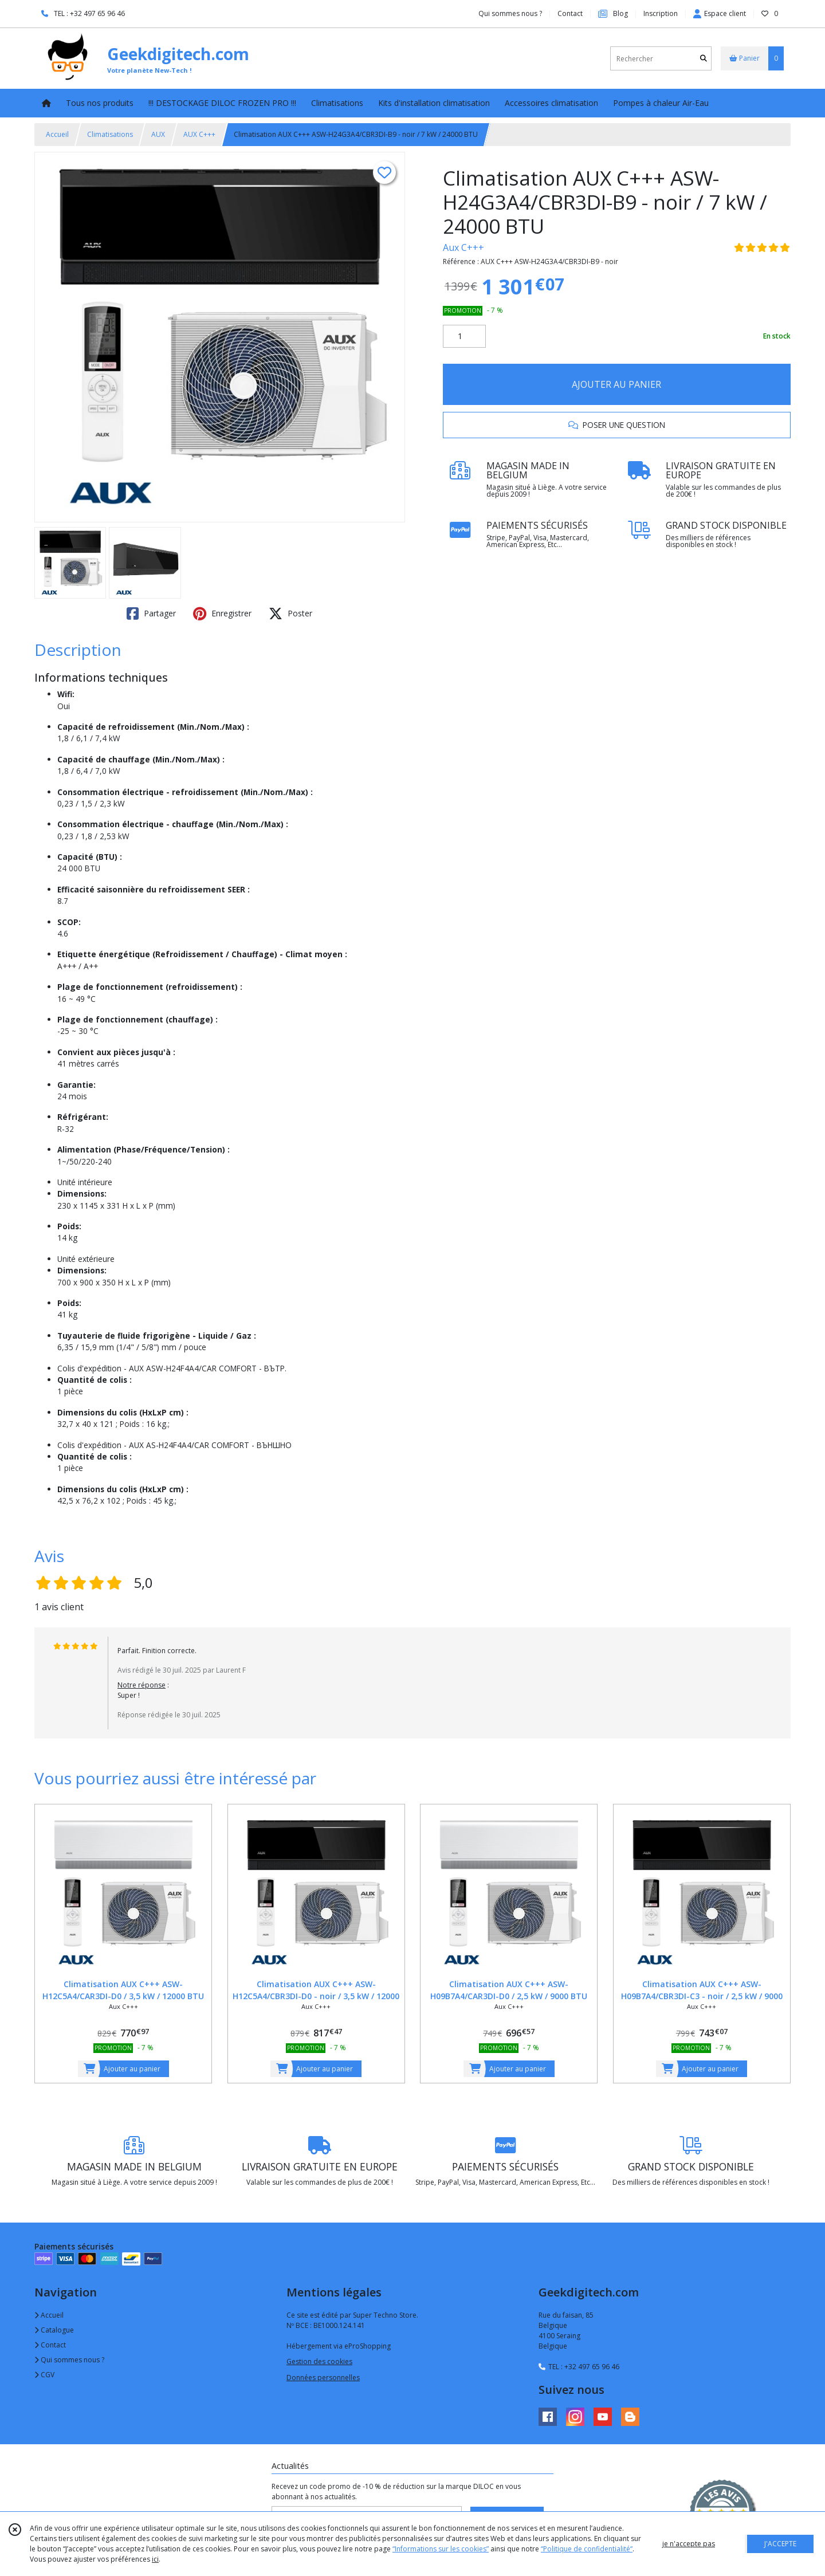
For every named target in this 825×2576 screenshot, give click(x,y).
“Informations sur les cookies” (440, 2549)
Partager (151, 613)
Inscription (660, 13)
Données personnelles (323, 2377)
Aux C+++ (463, 247)
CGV (44, 2375)
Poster (290, 613)
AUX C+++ (199, 134)
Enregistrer (222, 613)
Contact (570, 13)
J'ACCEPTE (780, 2544)
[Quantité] (464, 336)
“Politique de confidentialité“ (586, 2549)
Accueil (57, 134)
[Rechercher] (703, 59)
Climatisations (110, 134)
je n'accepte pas (688, 2544)
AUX (158, 134)
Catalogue (54, 2330)
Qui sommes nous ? (69, 2360)
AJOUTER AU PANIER (616, 384)
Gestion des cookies (319, 2361)
